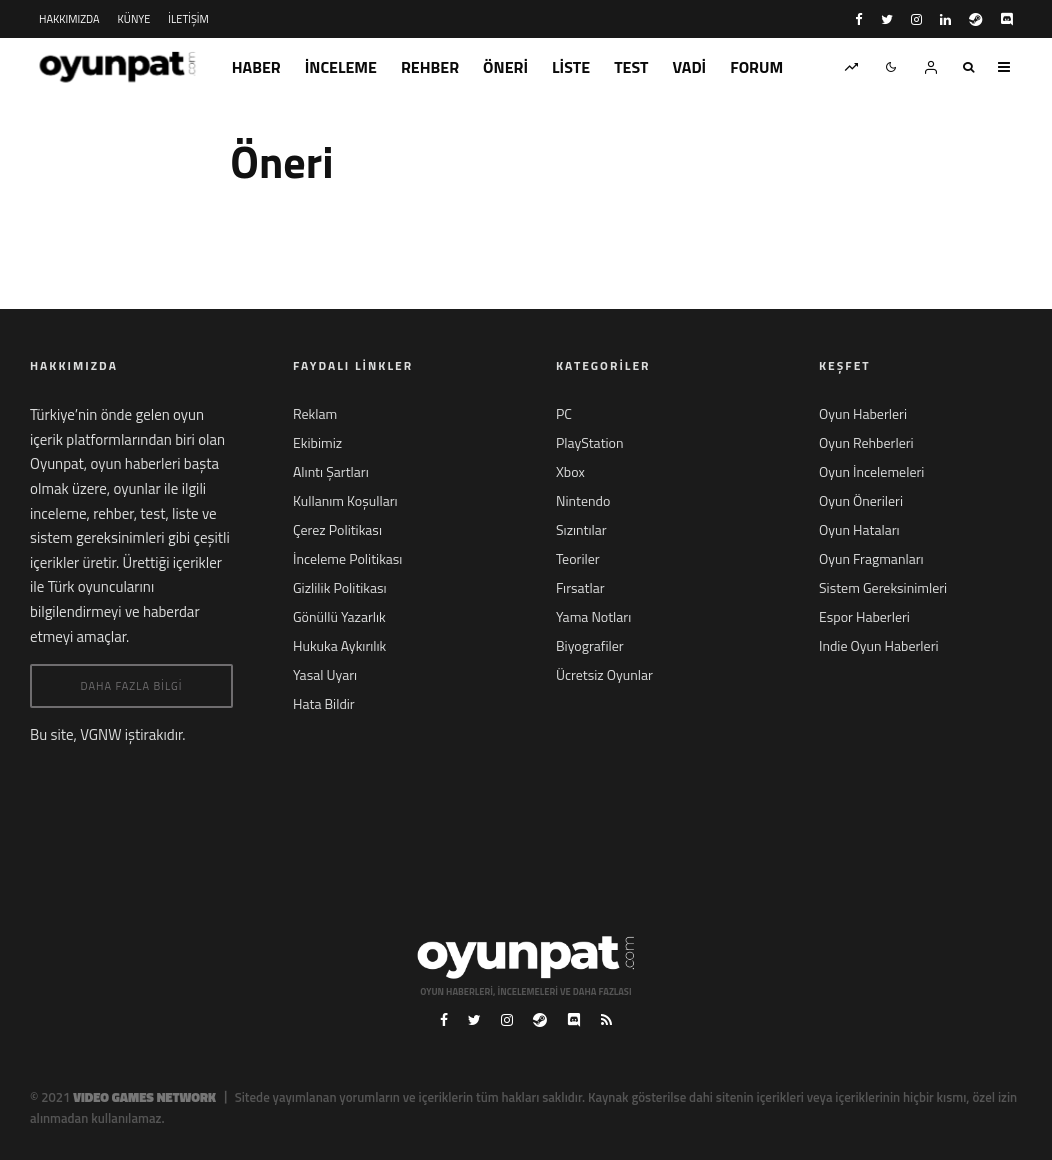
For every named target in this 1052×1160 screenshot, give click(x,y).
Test (631, 67)
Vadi (690, 67)
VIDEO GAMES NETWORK (144, 1097)
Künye (134, 19)
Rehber (430, 67)
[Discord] (1006, 19)
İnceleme (341, 67)
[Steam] (975, 19)
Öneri (505, 67)
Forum (756, 67)
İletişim (188, 19)
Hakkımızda (69, 19)
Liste (571, 67)
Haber (256, 67)
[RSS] (606, 1020)
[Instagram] (916, 19)
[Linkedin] (945, 19)
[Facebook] (859, 19)
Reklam (315, 413)
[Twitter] (887, 19)
